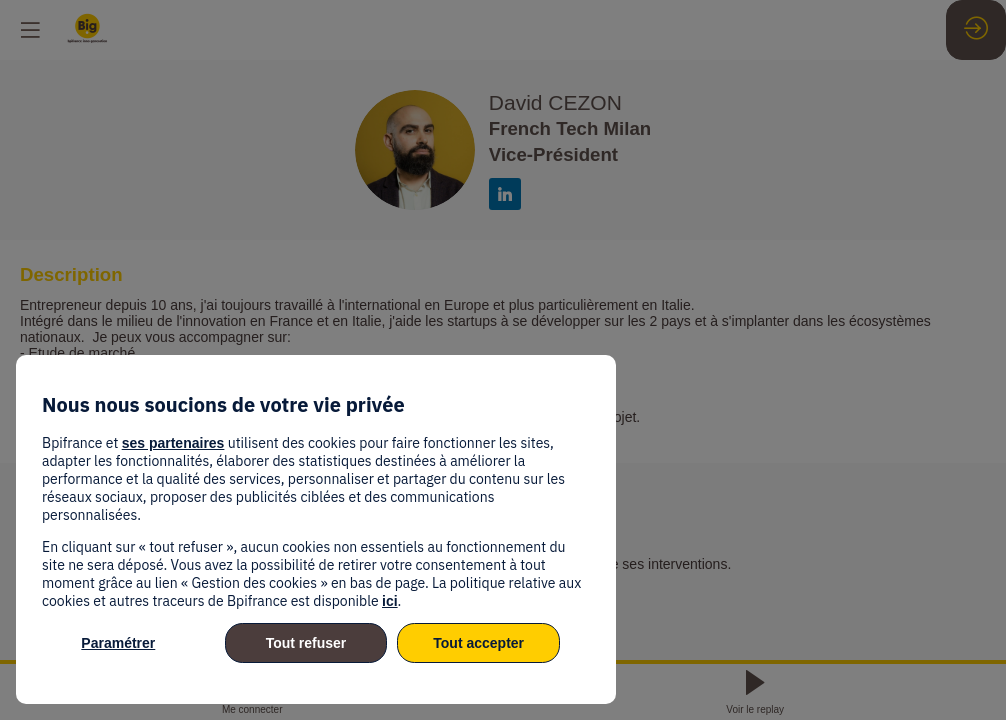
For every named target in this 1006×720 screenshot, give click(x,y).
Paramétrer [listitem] (118, 643)
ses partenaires (173, 443)
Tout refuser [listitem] (306, 643)
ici (390, 601)
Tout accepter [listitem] (478, 643)
